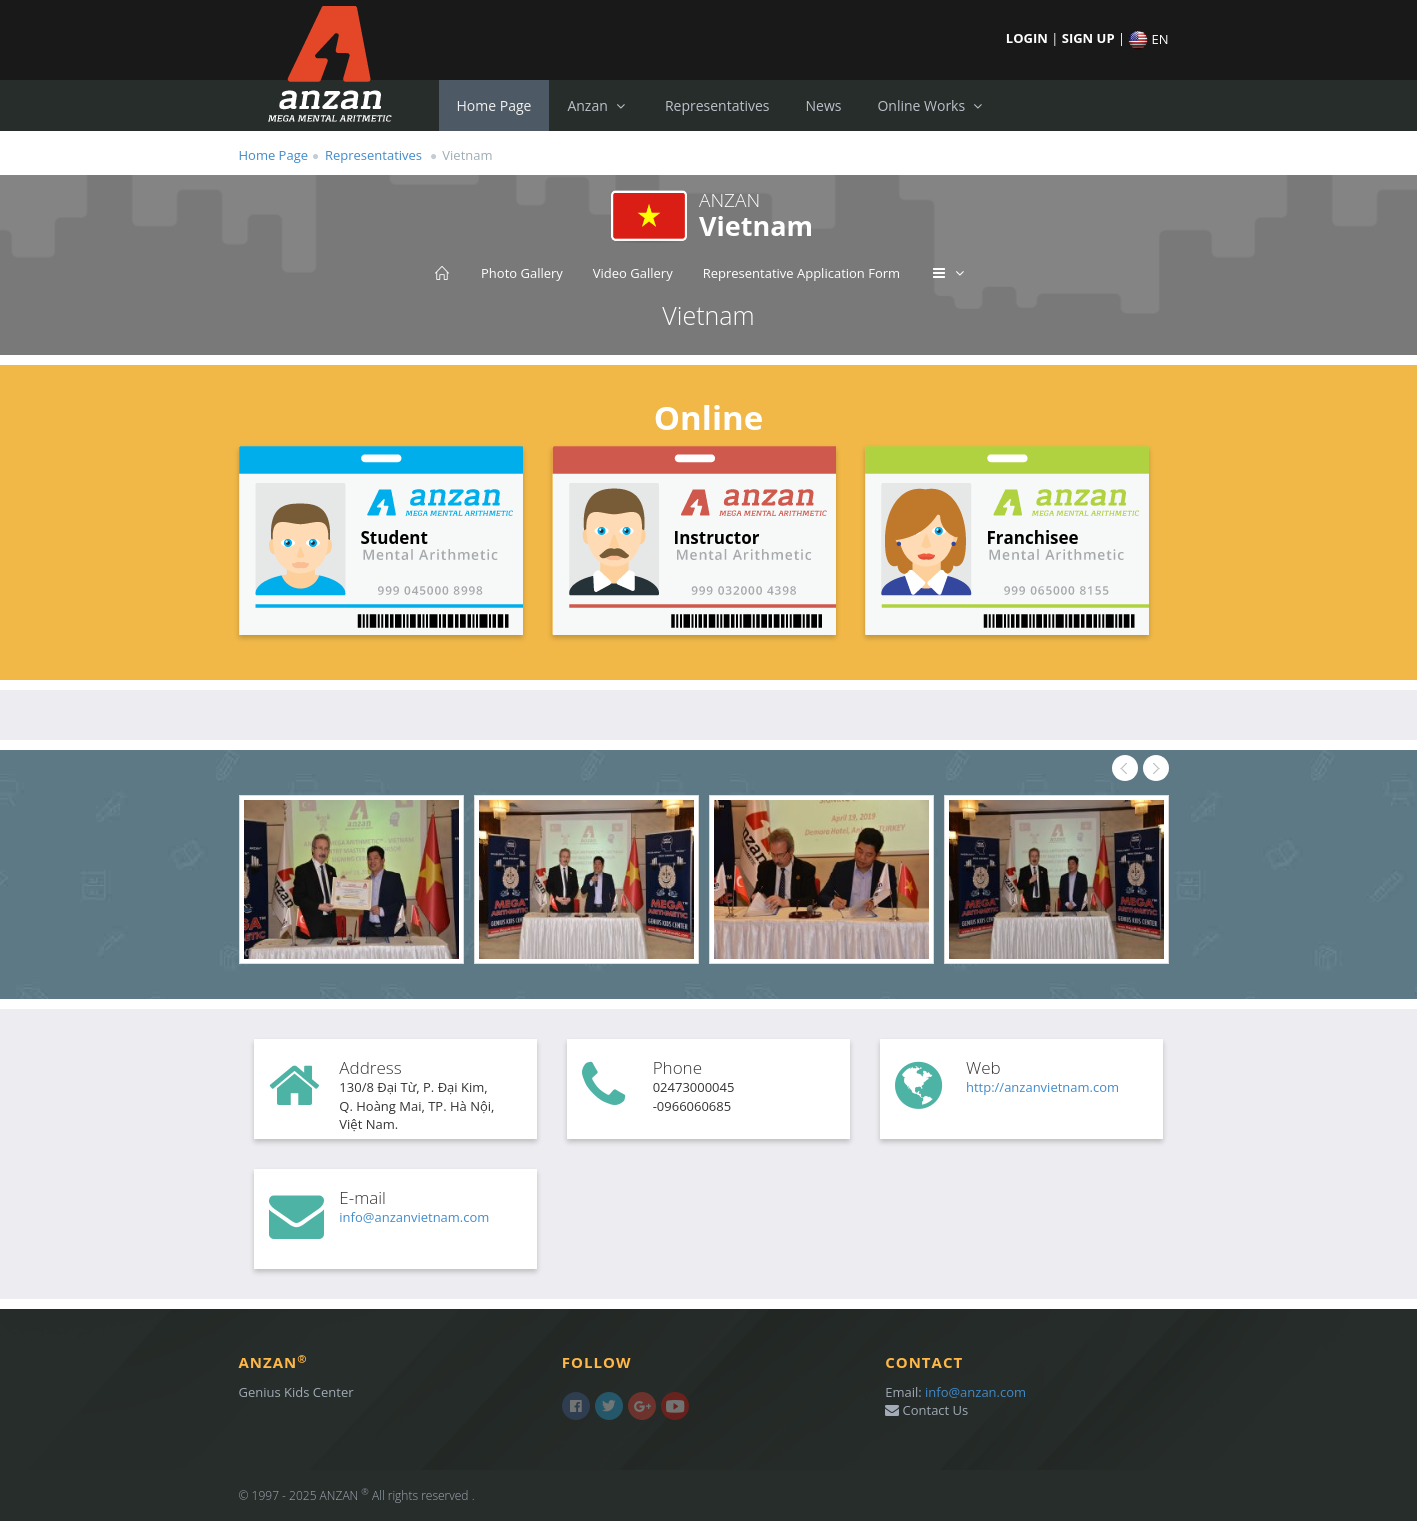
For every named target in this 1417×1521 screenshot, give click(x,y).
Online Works (931, 105)
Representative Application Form (801, 273)
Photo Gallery (522, 273)
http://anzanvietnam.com (1042, 1087)
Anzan (598, 105)
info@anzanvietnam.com (414, 1217)
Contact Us (926, 1410)
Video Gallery (633, 273)
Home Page (494, 105)
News (823, 105)
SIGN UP (1090, 38)
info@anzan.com (975, 1392)
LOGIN (1028, 38)
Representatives (717, 105)
